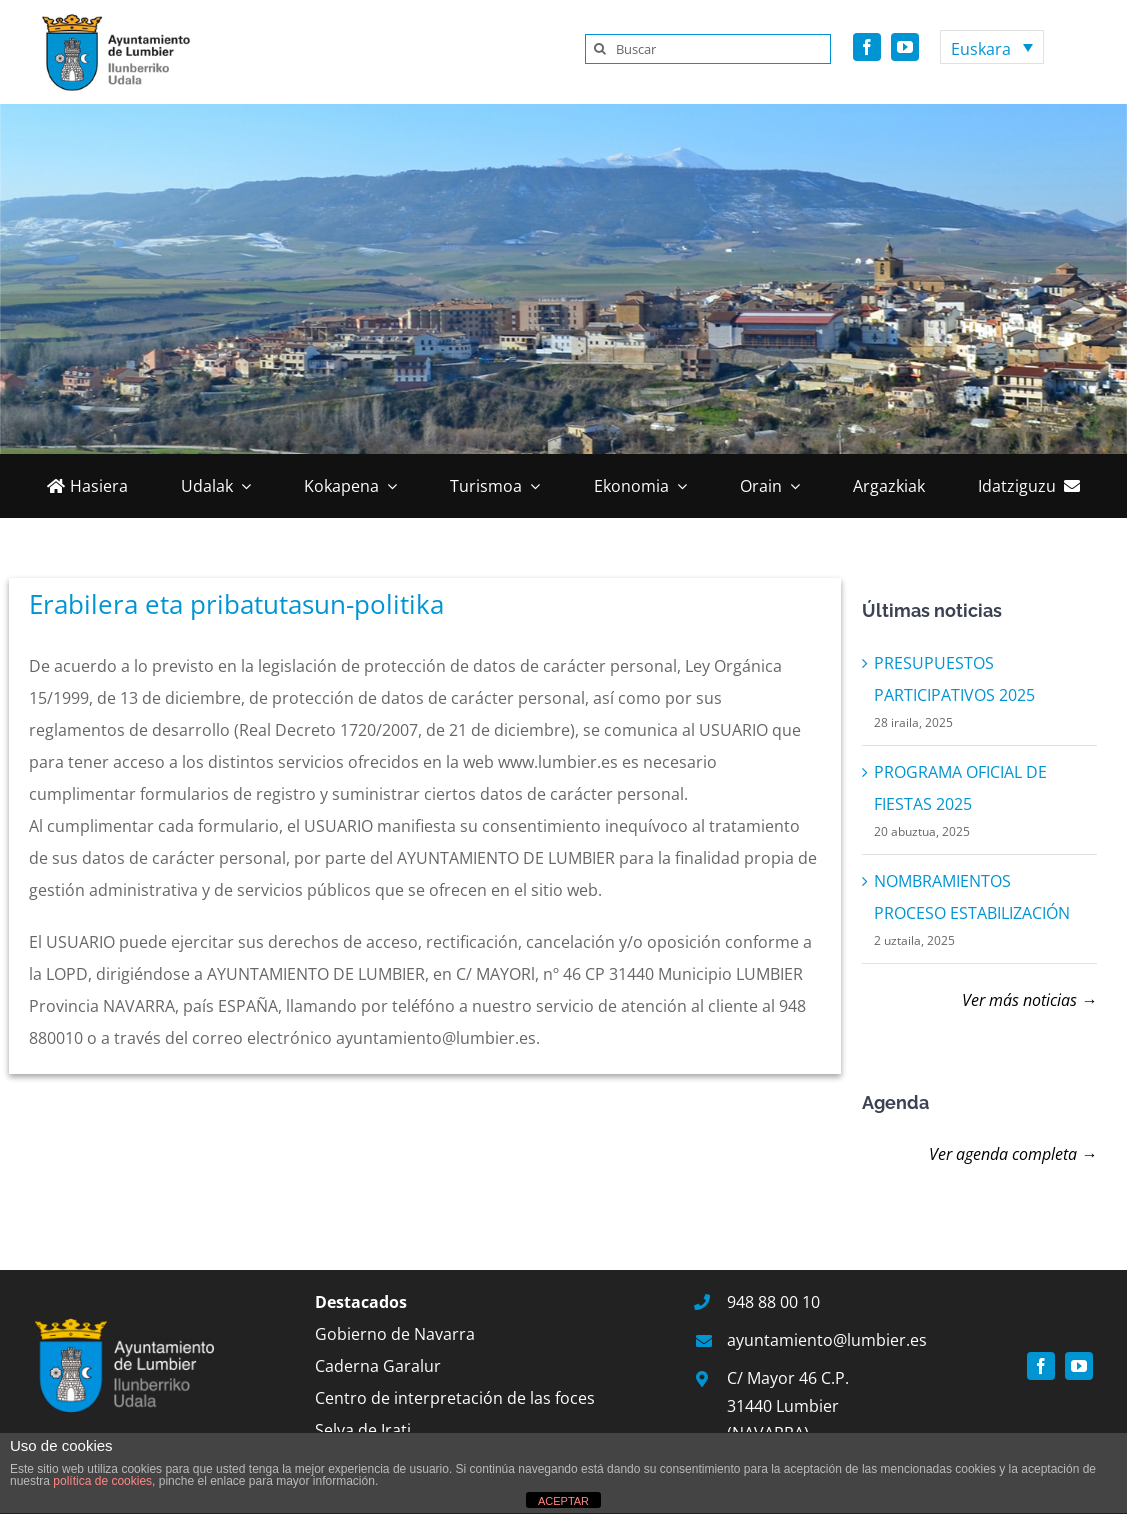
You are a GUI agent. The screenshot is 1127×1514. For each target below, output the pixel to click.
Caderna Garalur (378, 1366)
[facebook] (867, 47)
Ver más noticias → (1029, 1000)
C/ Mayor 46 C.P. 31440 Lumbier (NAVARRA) (788, 1405)
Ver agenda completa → (1013, 1154)
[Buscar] (708, 49)
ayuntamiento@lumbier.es (827, 1340)
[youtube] (905, 47)
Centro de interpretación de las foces (455, 1398)
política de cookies (102, 1481)
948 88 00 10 (773, 1302)
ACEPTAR (563, 1501)
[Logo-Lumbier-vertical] (110, 18)
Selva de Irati (363, 1430)
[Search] (600, 49)
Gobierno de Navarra (395, 1334)
